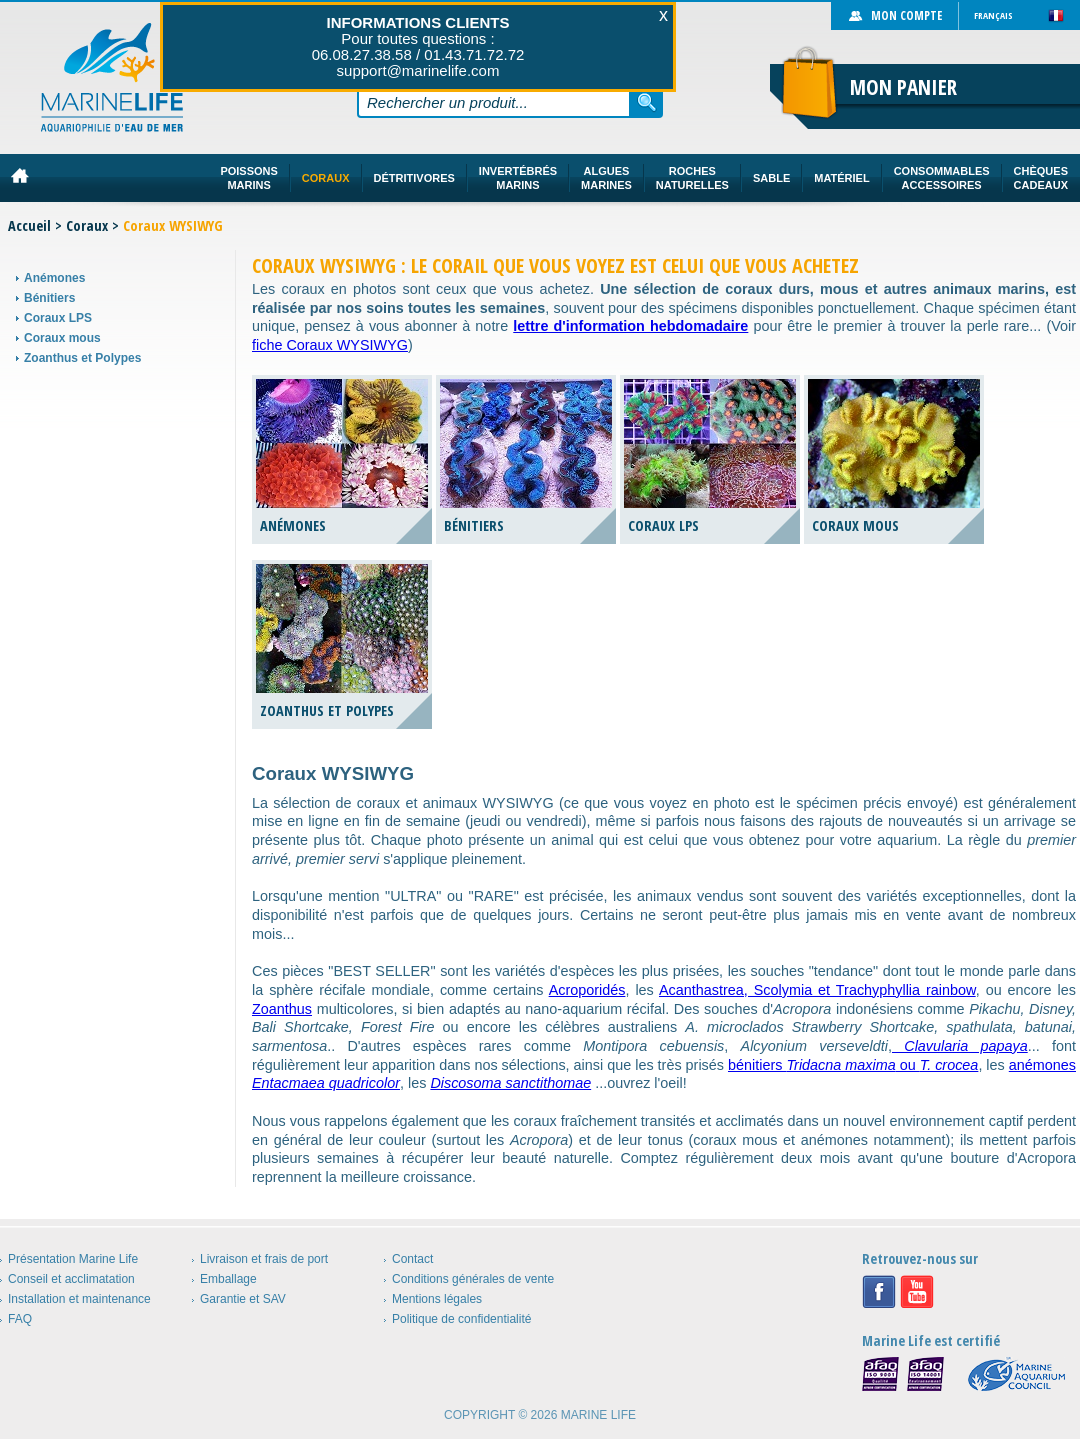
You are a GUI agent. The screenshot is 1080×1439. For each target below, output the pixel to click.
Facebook (879, 1292)
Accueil (29, 225)
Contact (412, 1259)
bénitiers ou (853, 1065)
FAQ (20, 1319)
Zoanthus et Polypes (82, 358)
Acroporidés (587, 990)
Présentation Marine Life (73, 1259)
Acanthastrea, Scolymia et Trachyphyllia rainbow (817, 990)
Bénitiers (49, 298)
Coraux (87, 225)
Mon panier (903, 87)
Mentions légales (437, 1299)
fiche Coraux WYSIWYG (330, 345)
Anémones (54, 278)
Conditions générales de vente (473, 1279)
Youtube (917, 1292)
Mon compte (906, 15)
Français (993, 15)
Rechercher (647, 102)
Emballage (228, 1279)
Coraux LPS (58, 318)
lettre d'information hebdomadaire (630, 326)
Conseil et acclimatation (71, 1279)
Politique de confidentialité (461, 1319)
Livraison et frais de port (264, 1259)
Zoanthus (282, 1009)
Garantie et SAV (243, 1299)
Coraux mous (62, 338)
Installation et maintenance (79, 1299)
